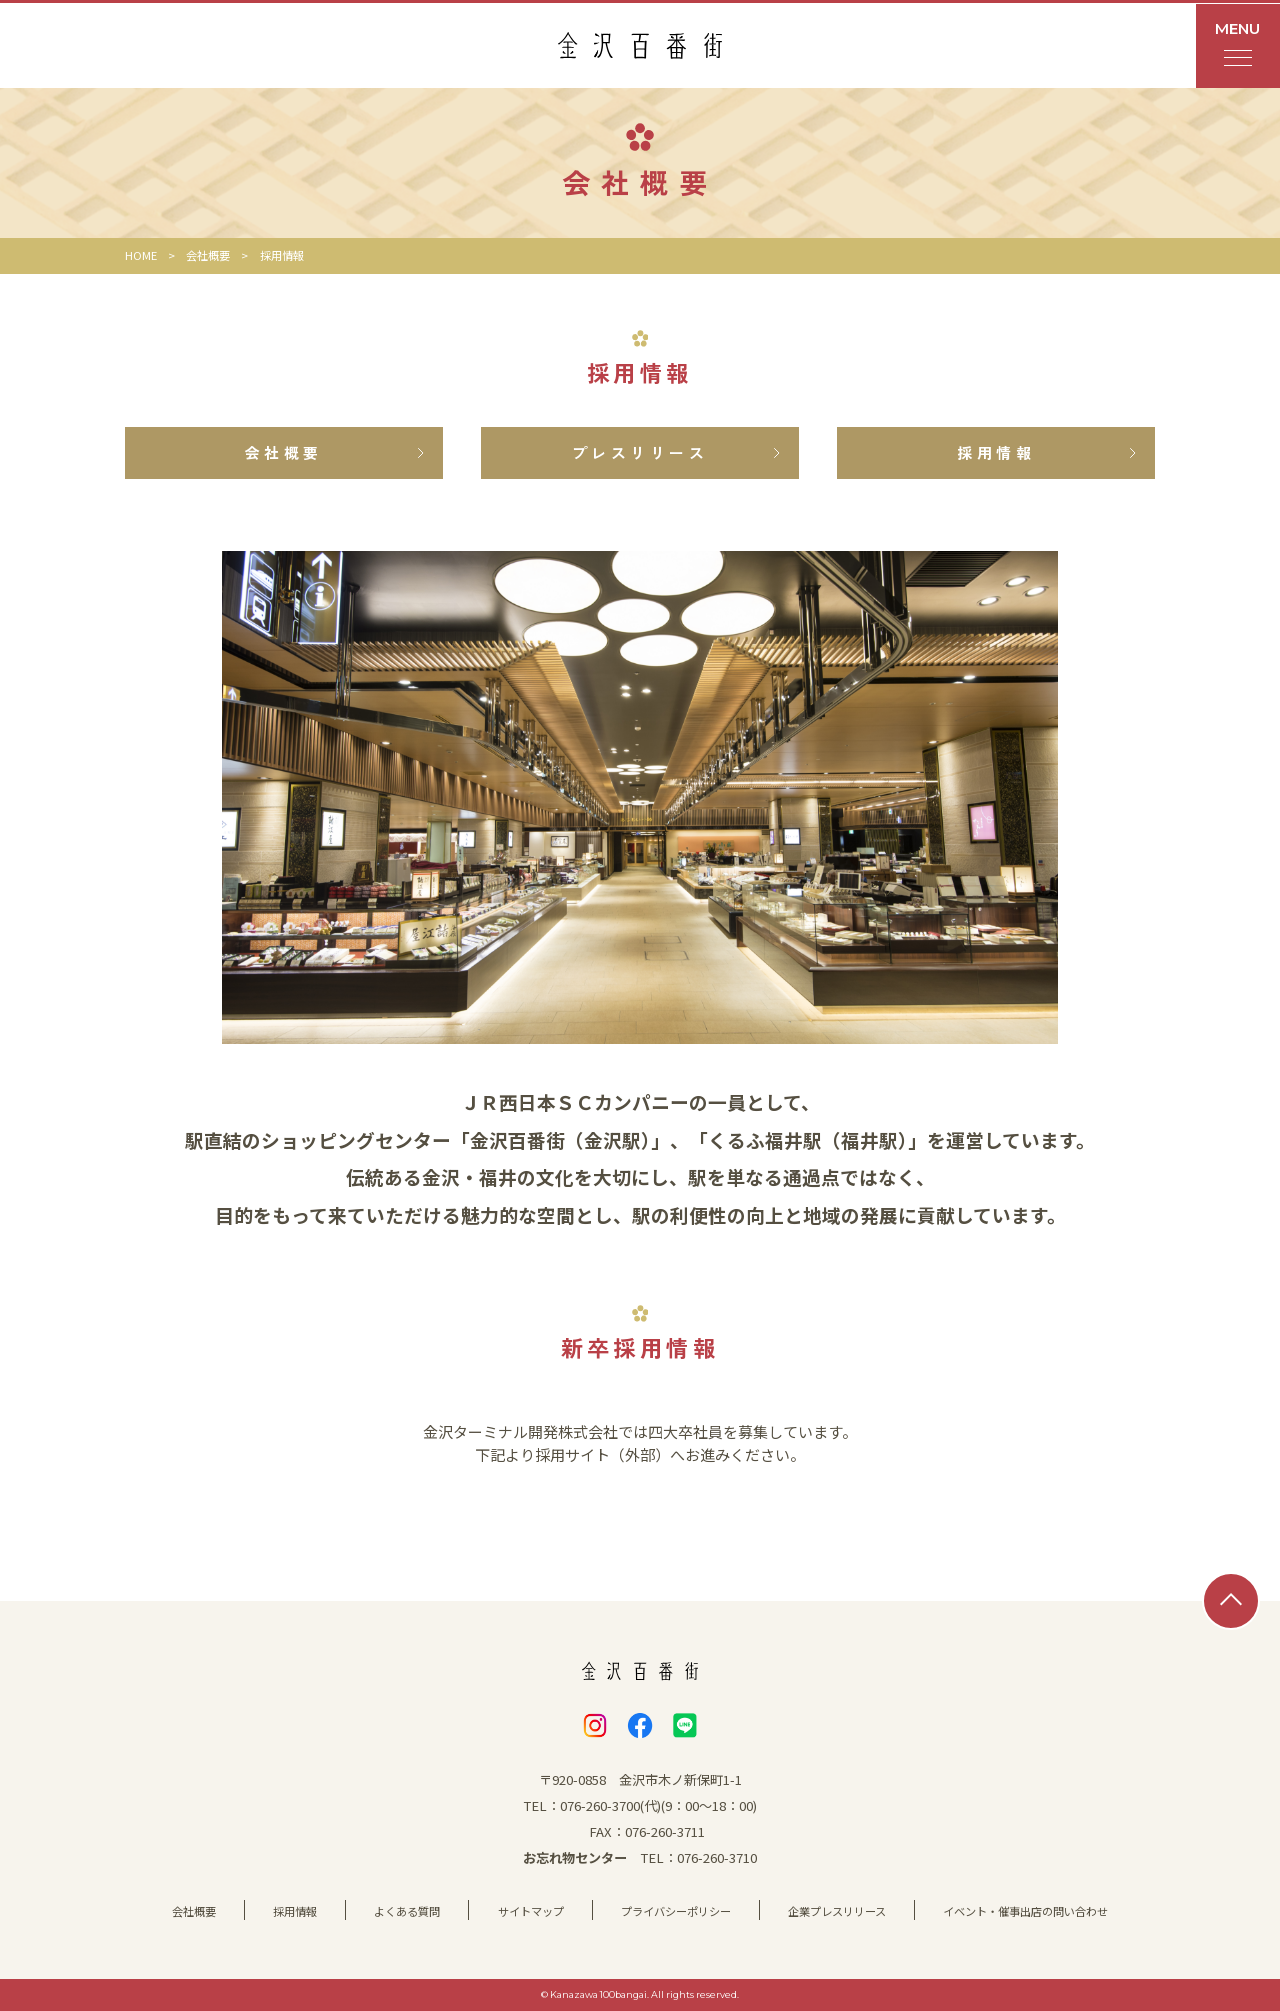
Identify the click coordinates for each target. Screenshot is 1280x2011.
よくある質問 (407, 1911)
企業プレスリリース (837, 1911)
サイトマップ (531, 1911)
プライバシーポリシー (676, 1911)
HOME (141, 255)
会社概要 (208, 255)
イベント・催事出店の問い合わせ (1025, 1911)
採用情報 (295, 1911)
